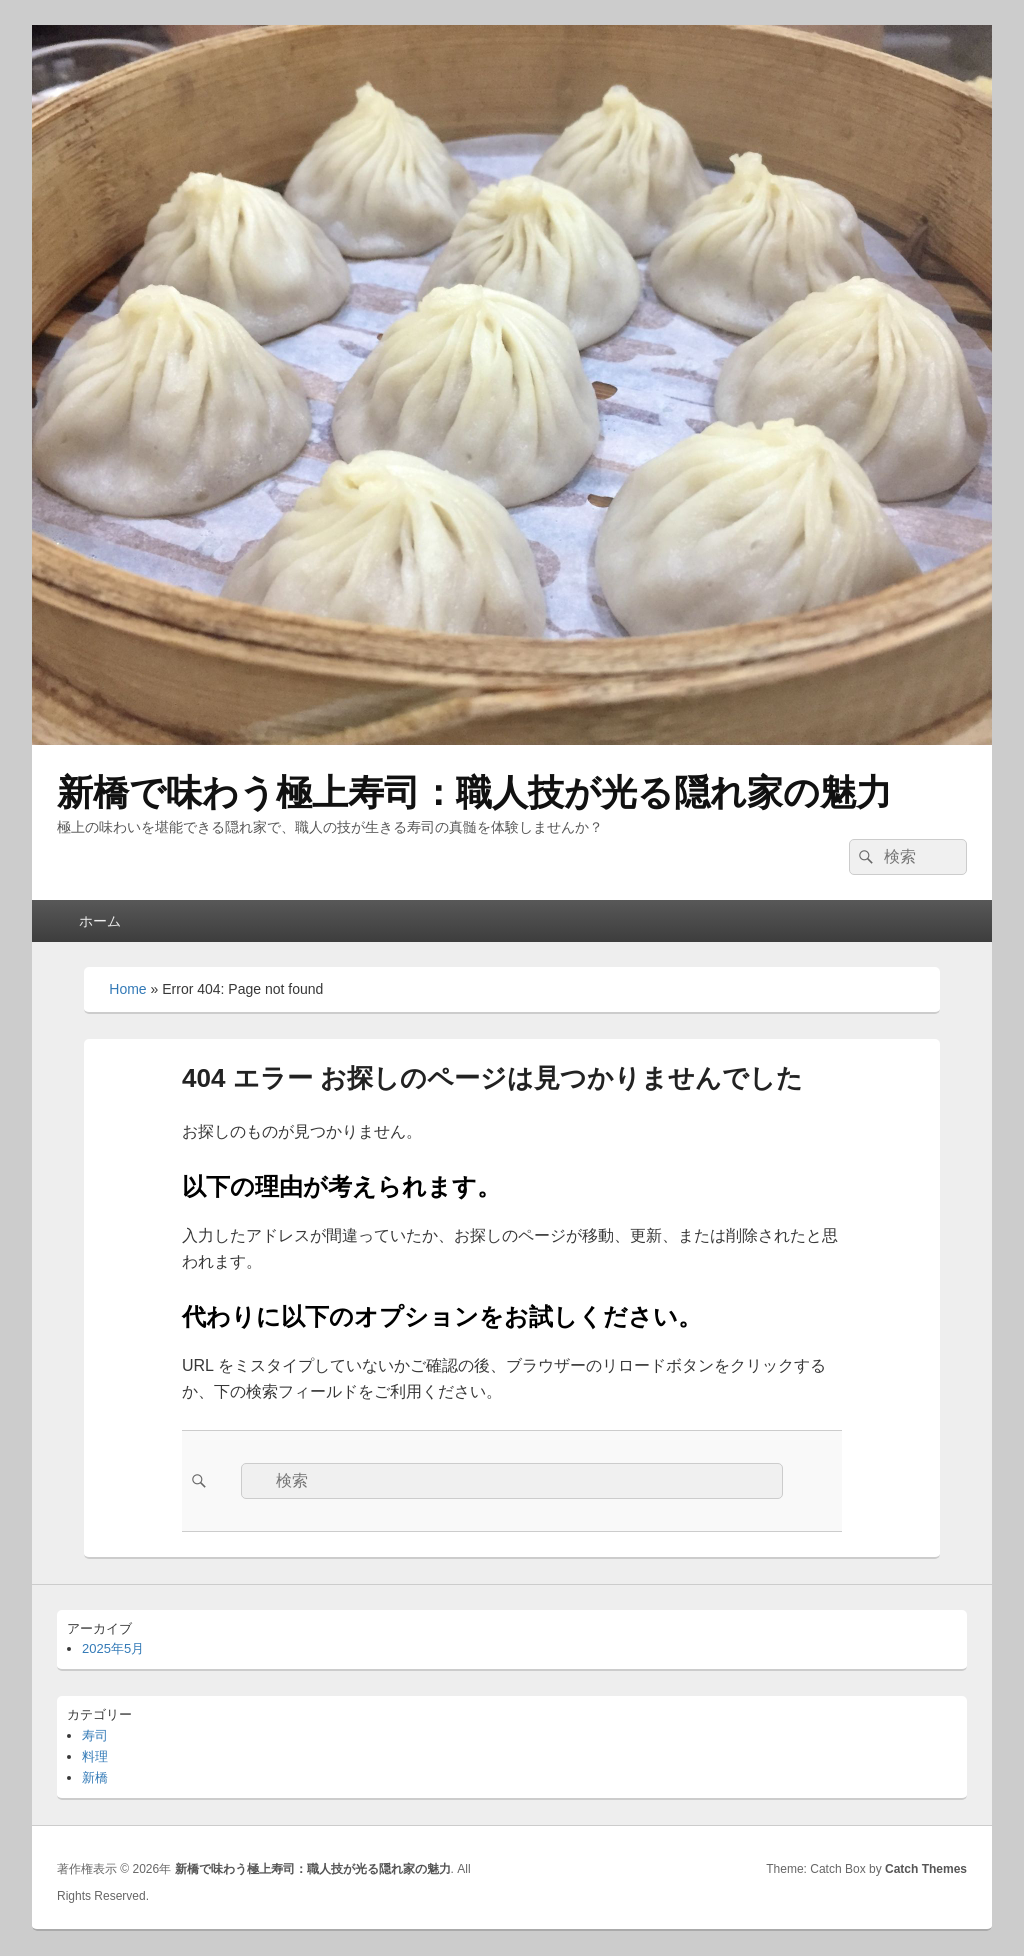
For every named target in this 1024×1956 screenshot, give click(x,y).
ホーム (100, 921)
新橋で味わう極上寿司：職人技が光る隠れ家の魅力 (474, 792)
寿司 (95, 1735)
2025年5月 (113, 1648)
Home (127, 989)
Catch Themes (926, 1869)
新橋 (95, 1777)
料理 (95, 1756)
